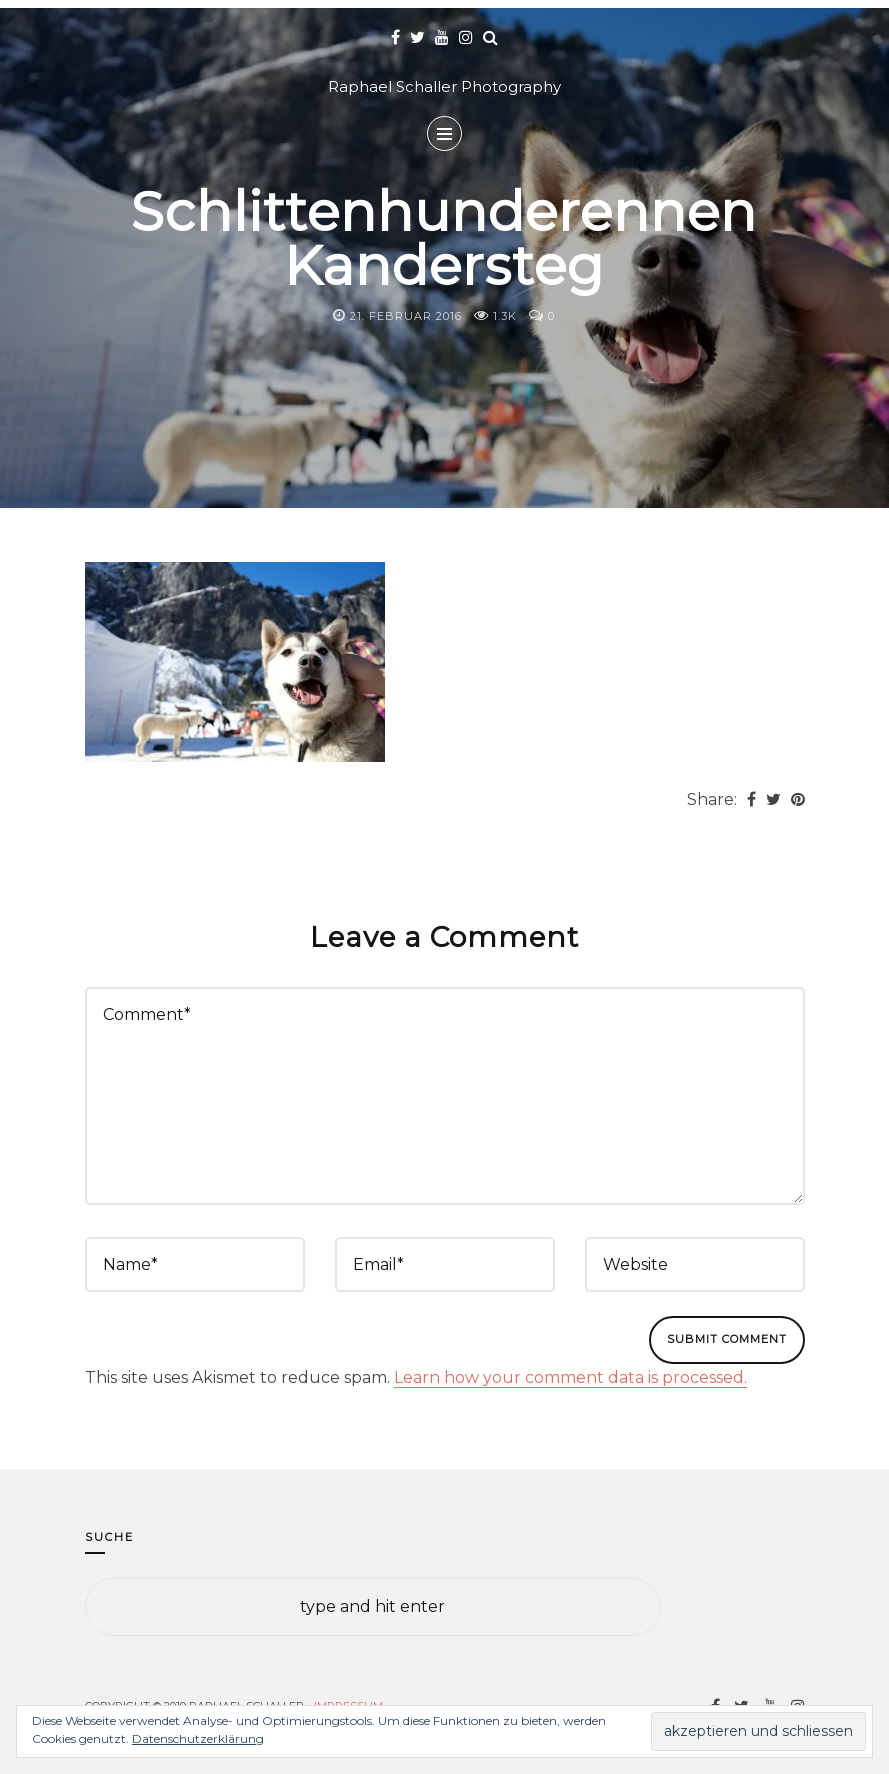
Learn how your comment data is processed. (570, 1377)
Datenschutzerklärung (198, 1738)
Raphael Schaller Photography (444, 86)
